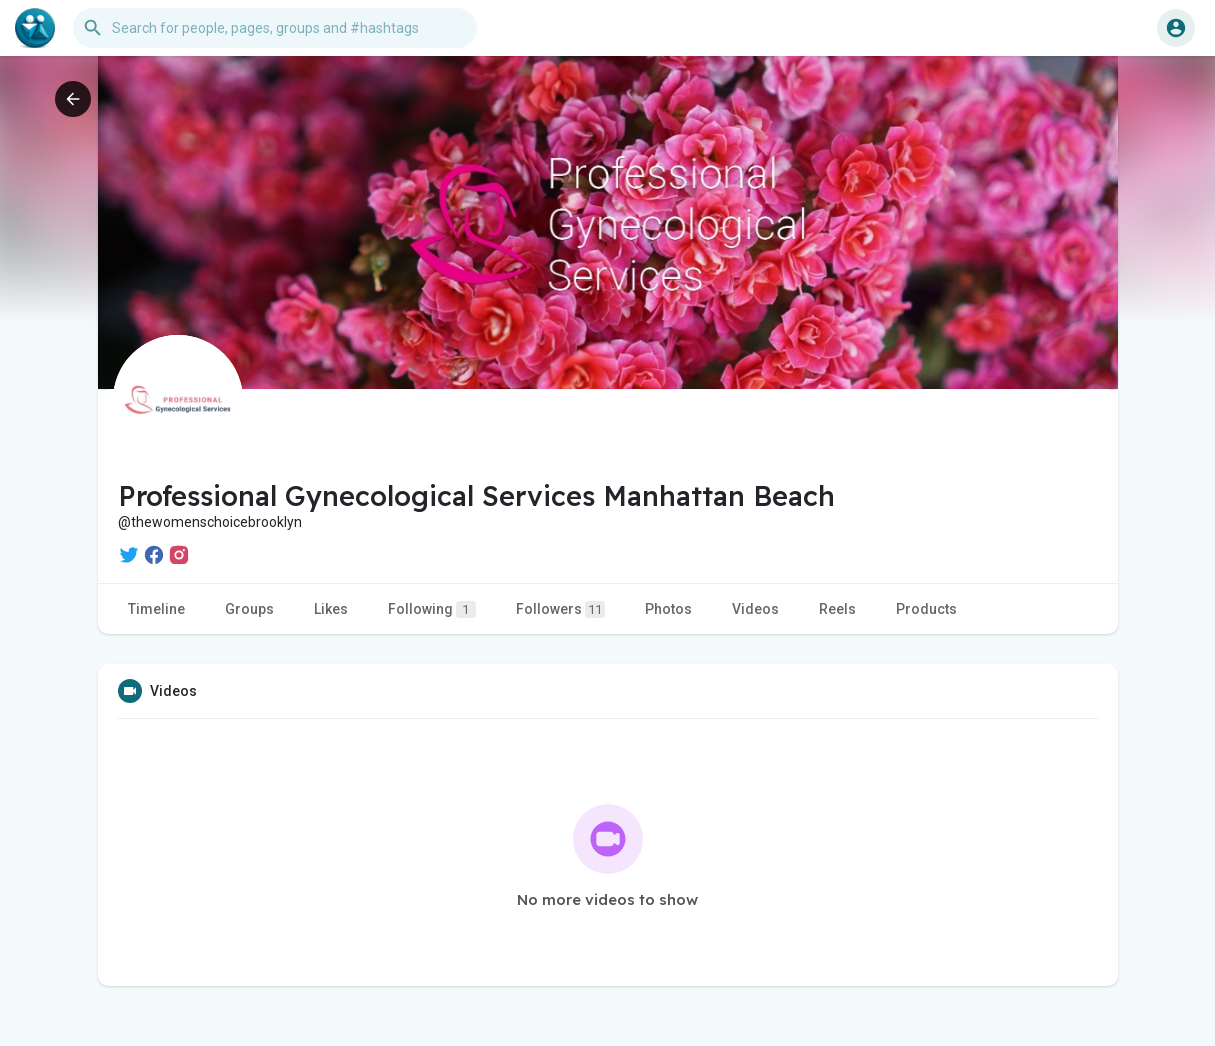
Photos (668, 609)
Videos (755, 609)
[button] (275, 28)
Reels (837, 609)
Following (432, 609)
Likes (331, 609)
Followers (560, 609)
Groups (249, 609)
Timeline (156, 609)
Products (926, 609)
